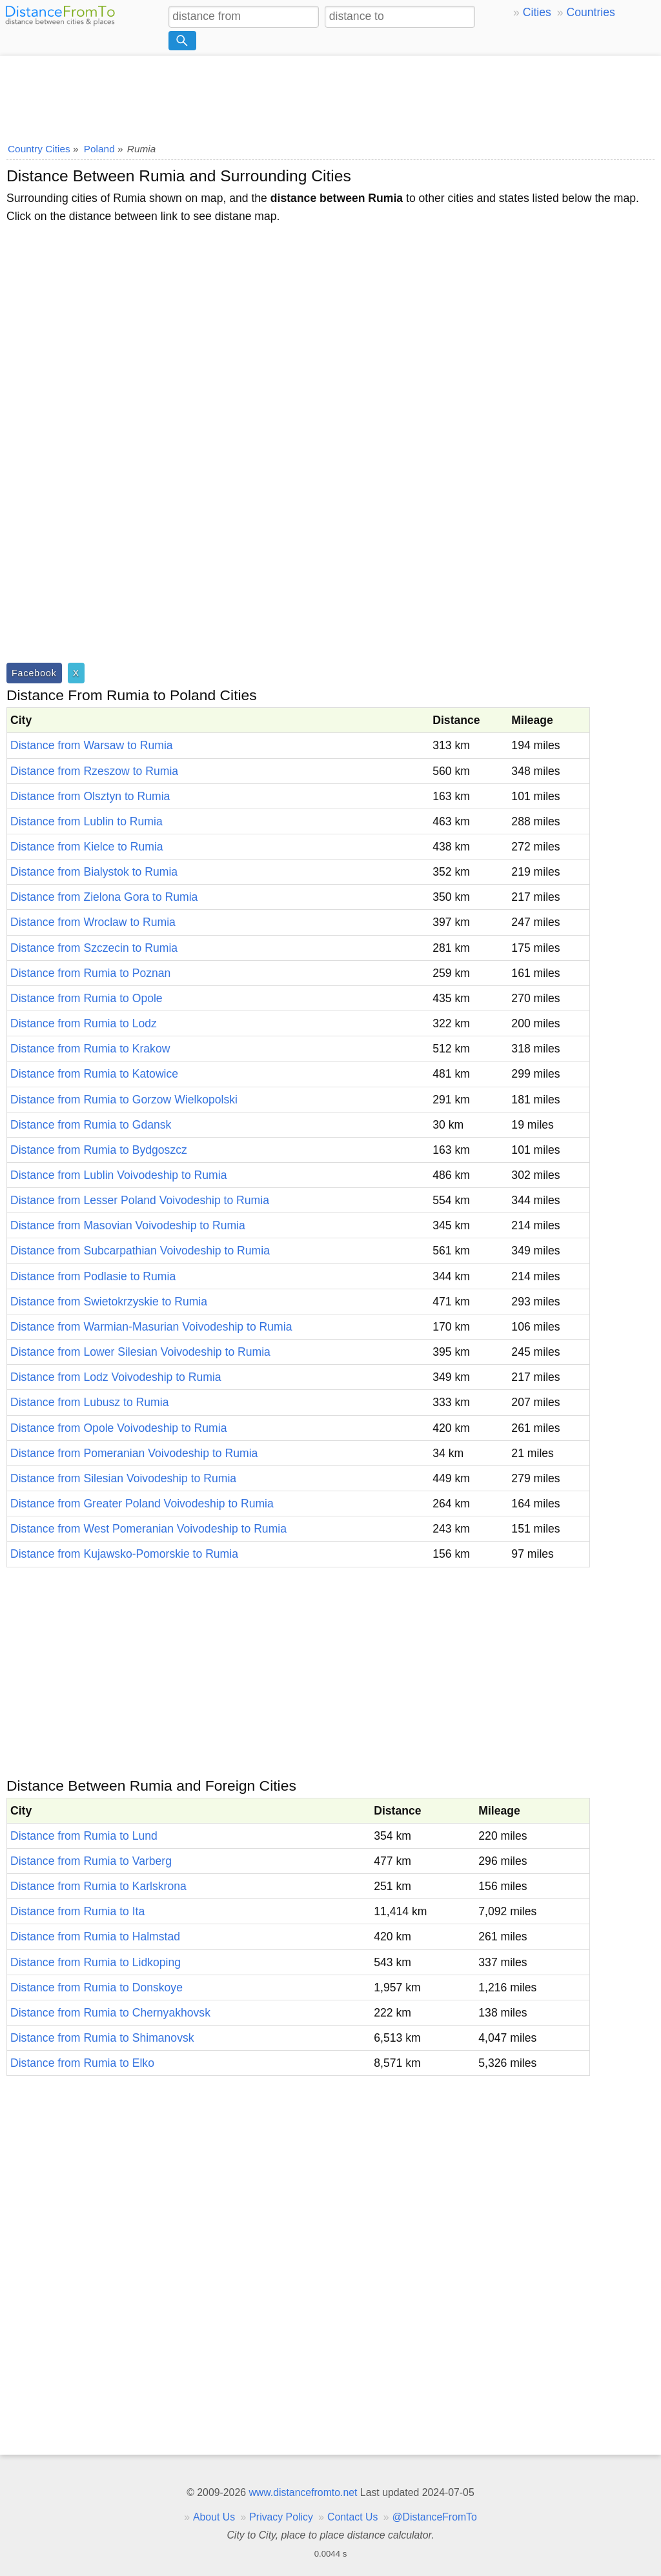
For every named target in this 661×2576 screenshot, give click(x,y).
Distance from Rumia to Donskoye (96, 1987)
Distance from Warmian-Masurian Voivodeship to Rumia (151, 1326)
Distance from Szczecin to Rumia (94, 947)
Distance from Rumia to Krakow (90, 1048)
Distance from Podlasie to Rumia (93, 1276)
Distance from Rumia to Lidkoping (95, 1962)
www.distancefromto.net (303, 2492)
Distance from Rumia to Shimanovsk (102, 2037)
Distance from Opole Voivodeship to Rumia (118, 1428)
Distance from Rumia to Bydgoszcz (98, 1149)
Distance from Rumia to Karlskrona (98, 1886)
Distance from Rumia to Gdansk (90, 1124)
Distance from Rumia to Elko (82, 2063)
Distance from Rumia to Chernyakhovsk (110, 2012)
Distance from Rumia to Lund (84, 1835)
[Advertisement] (330, 95)
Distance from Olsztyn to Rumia (90, 796)
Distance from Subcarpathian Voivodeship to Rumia (140, 1250)
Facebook (34, 673)
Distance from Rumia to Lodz (83, 1023)
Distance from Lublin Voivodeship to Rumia (118, 1175)
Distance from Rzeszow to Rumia (94, 771)
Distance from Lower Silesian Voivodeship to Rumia (140, 1351)
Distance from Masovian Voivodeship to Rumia (127, 1225)
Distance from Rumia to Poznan (90, 973)
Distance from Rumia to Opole (86, 998)
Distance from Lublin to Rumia (86, 821)
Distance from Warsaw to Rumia (91, 745)
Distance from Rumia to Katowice (94, 1073)
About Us (214, 2516)
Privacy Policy (281, 2516)
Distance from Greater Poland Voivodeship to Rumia (142, 1503)
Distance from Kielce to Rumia (86, 846)
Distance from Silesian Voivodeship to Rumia (123, 1478)
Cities (537, 12)
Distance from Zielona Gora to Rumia (104, 897)
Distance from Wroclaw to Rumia (93, 922)
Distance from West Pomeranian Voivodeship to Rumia (148, 1528)
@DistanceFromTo (434, 2516)
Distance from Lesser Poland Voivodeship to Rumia (139, 1200)
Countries (590, 12)
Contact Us (352, 2516)
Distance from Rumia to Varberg (91, 1861)
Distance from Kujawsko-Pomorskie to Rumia (124, 1553)
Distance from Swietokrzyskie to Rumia (108, 1301)
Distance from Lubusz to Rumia (89, 1402)
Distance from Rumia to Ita (77, 1911)
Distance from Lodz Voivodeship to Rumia (115, 1377)
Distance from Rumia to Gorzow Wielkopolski (124, 1099)
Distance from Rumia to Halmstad (95, 1936)
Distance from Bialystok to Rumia (94, 871)
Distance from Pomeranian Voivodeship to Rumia (134, 1453)
